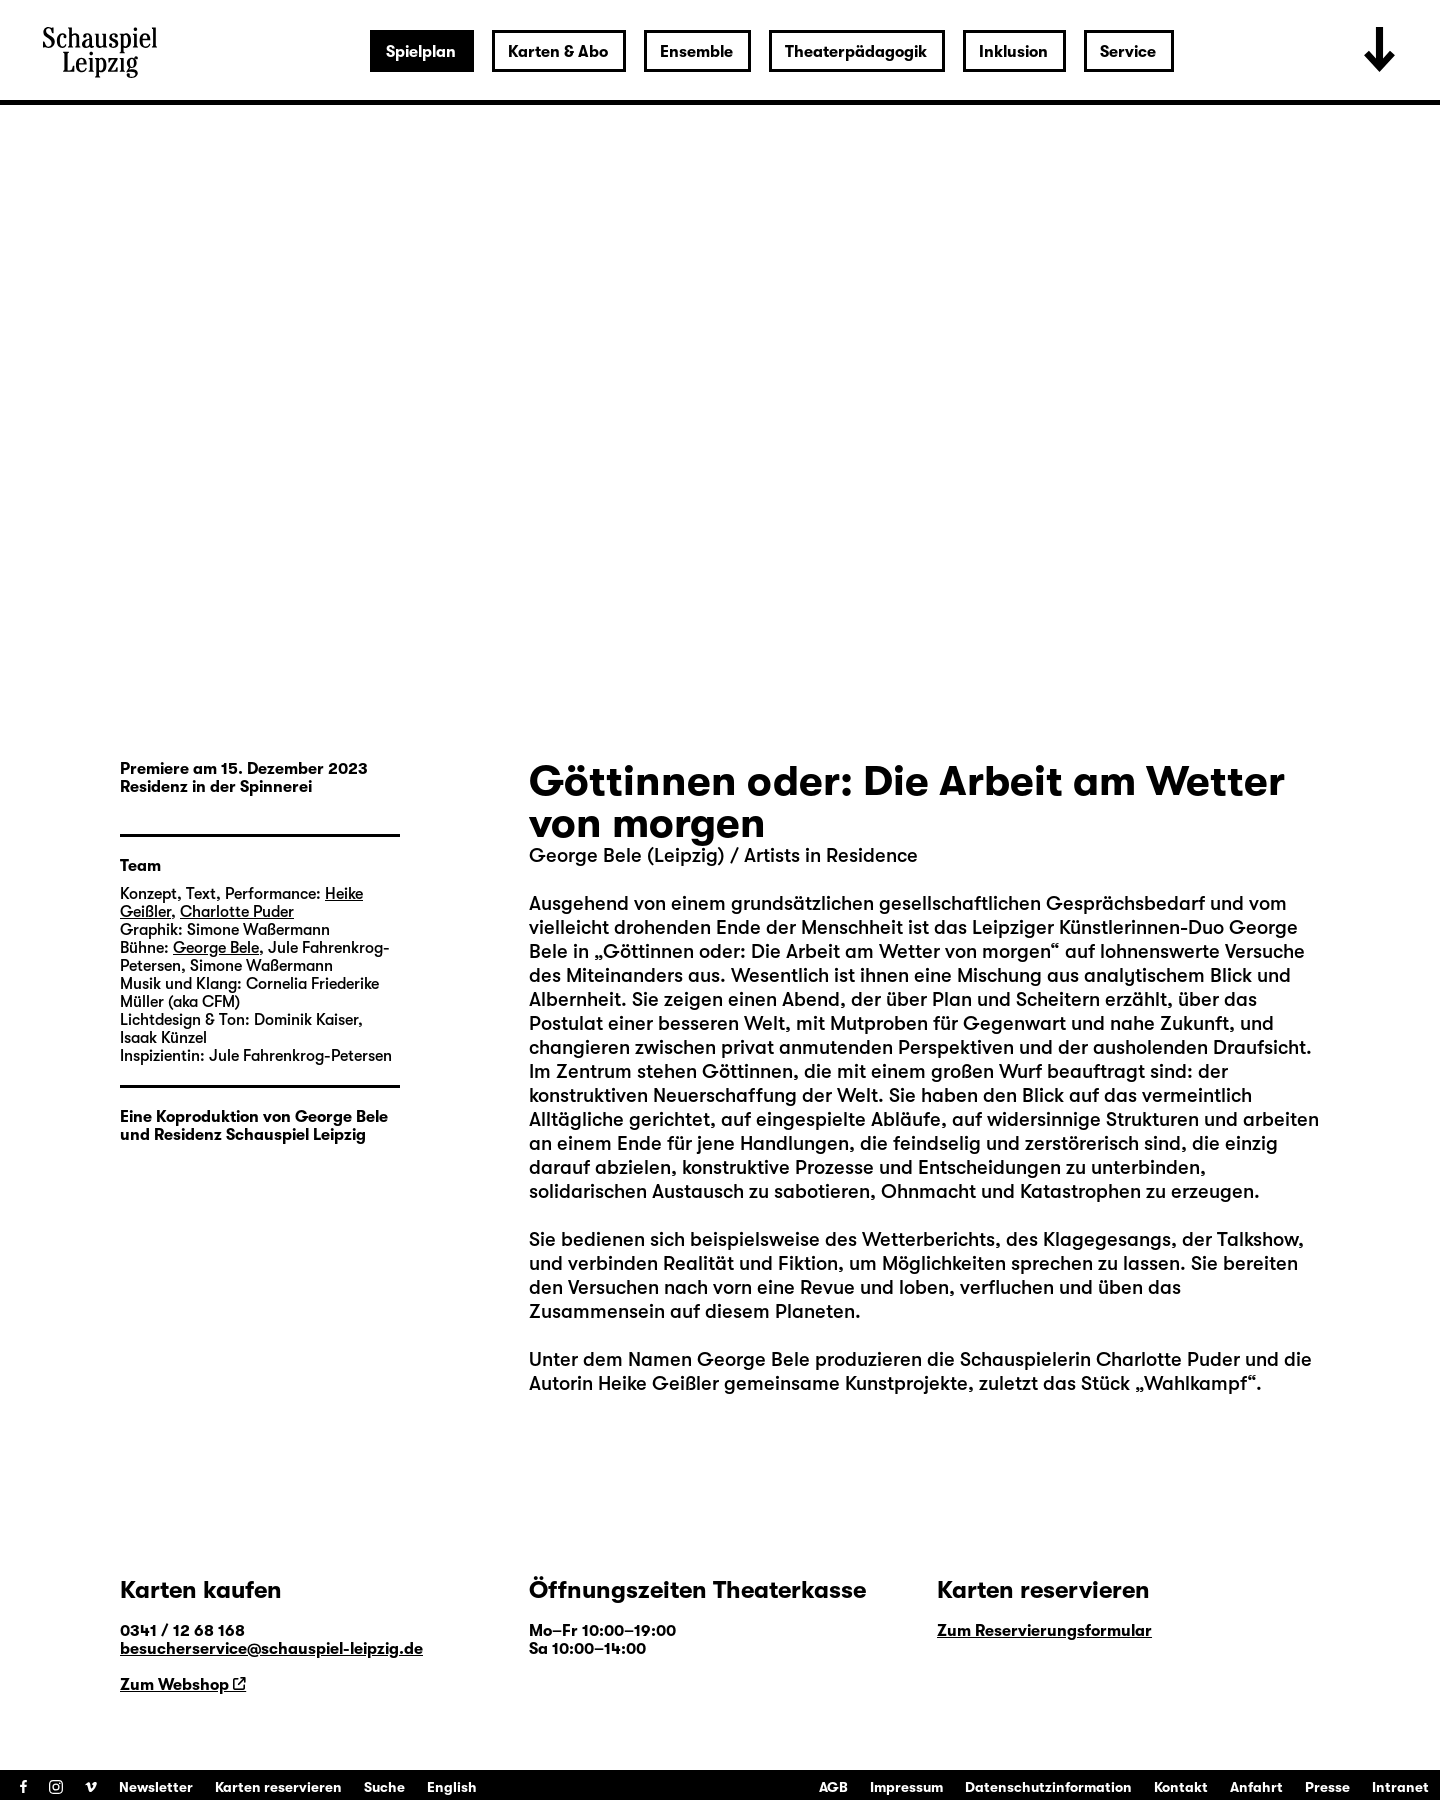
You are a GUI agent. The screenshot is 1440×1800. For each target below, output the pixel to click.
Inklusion (1013, 52)
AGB (833, 1787)
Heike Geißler (658, 1383)
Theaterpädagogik (856, 52)
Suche (384, 1787)
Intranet (1400, 1787)
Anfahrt (1256, 1787)
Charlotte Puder (1168, 1359)
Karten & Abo (558, 52)
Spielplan (421, 52)
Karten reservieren (278, 1787)
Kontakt (1181, 1787)
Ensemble (696, 52)
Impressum (906, 1787)
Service (1128, 52)
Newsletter (156, 1787)
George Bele (753, 1359)
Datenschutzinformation (1048, 1787)
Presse (1327, 1787)
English (452, 1787)
